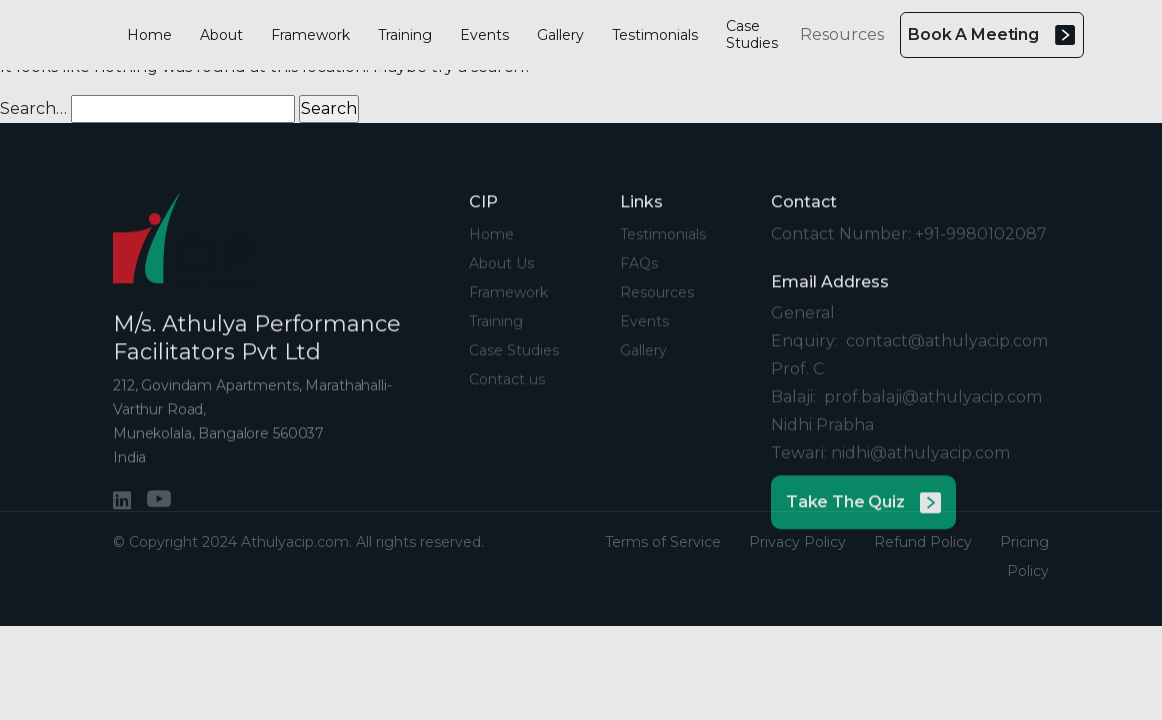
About (221, 35)
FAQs (639, 280)
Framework (310, 35)
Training (405, 35)
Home (149, 35)
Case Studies (752, 34)
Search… (33, 108)
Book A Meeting (992, 35)
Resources (842, 34)
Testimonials (655, 35)
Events (484, 35)
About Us (501, 280)
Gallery (560, 35)
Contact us (507, 396)
